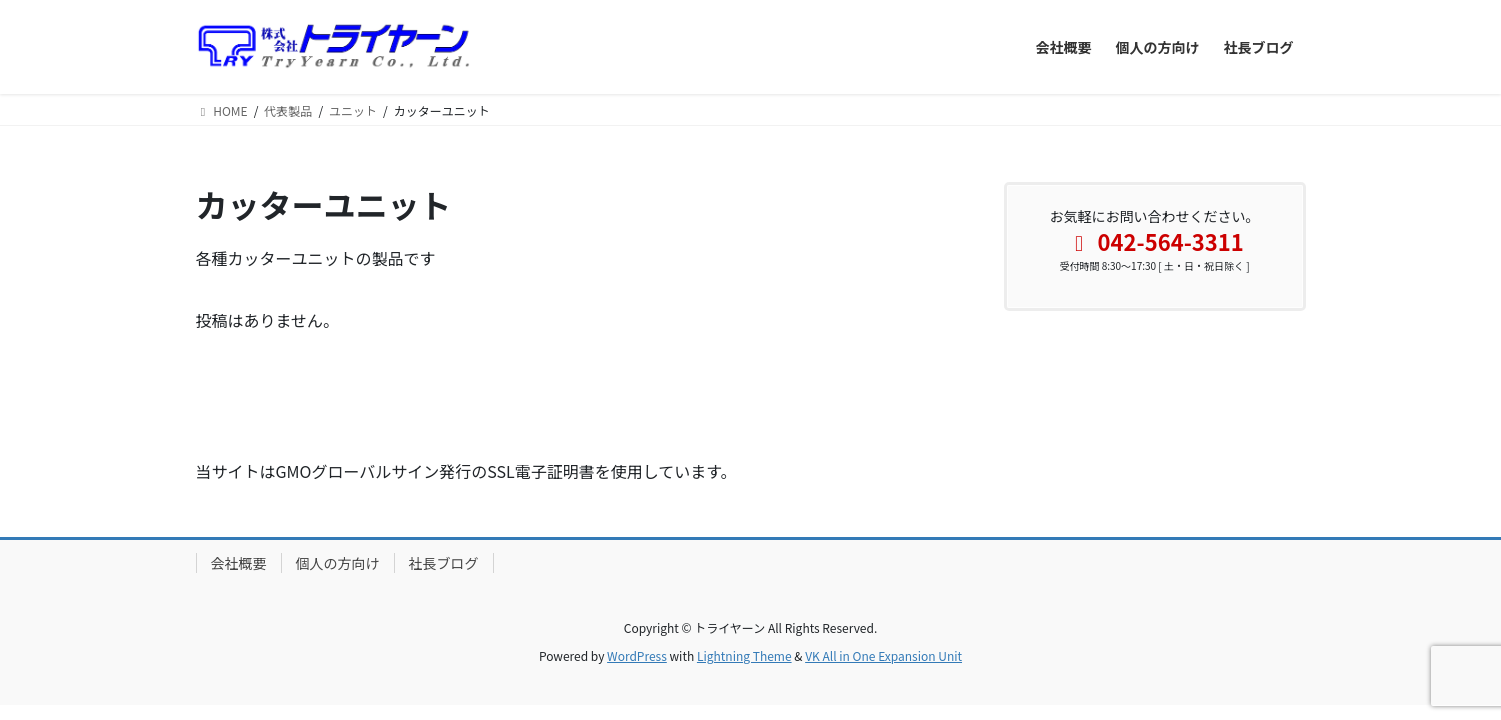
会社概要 (239, 563)
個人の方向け (338, 563)
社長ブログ (444, 563)
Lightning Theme (744, 655)
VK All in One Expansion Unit (883, 655)
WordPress (637, 655)
